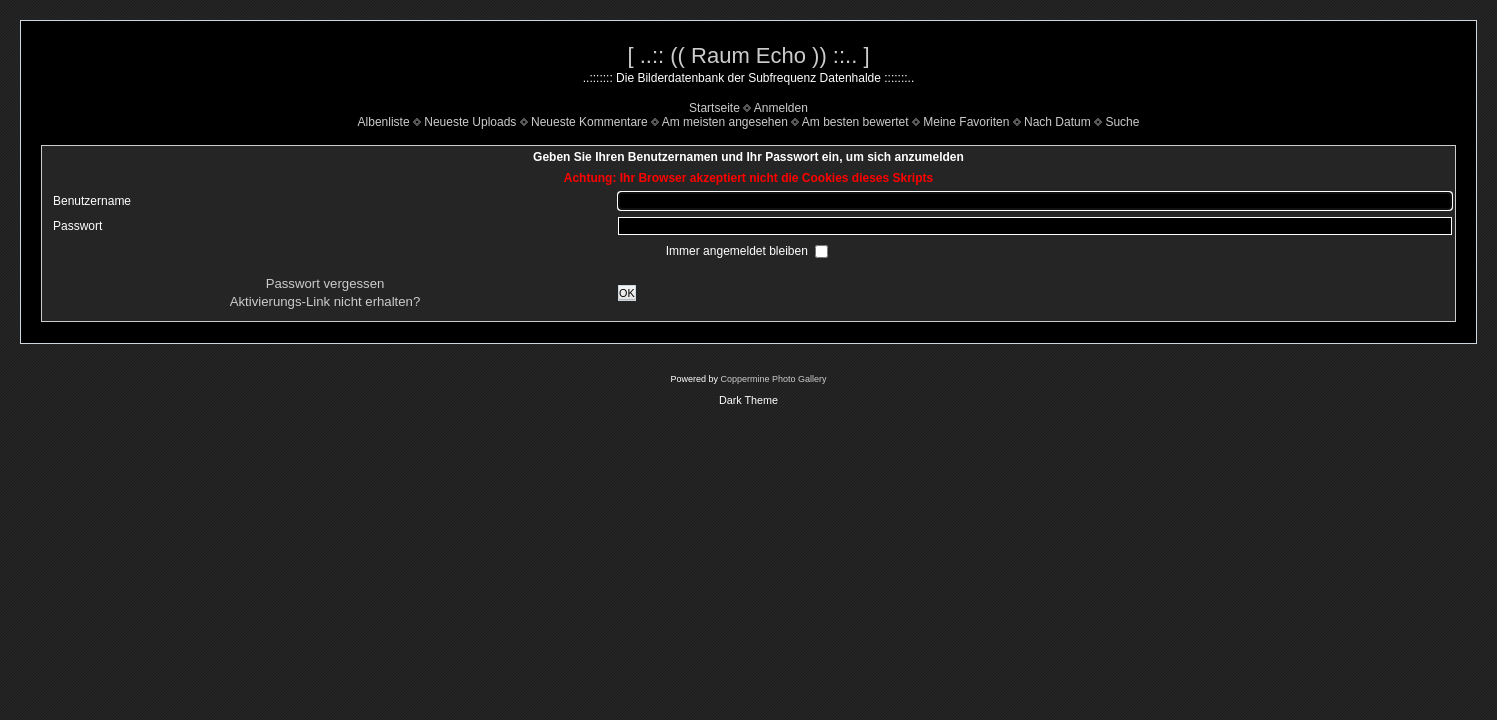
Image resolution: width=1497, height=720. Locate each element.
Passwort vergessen (325, 283)
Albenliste (384, 122)
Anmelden (781, 108)
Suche (1122, 122)
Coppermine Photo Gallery (773, 379)
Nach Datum (1057, 122)
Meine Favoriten (966, 122)
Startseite (714, 108)
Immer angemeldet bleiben (738, 251)
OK (627, 293)
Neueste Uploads (470, 122)
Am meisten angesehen (725, 122)
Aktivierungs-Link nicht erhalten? (325, 301)
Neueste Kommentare (589, 122)
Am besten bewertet (855, 122)
